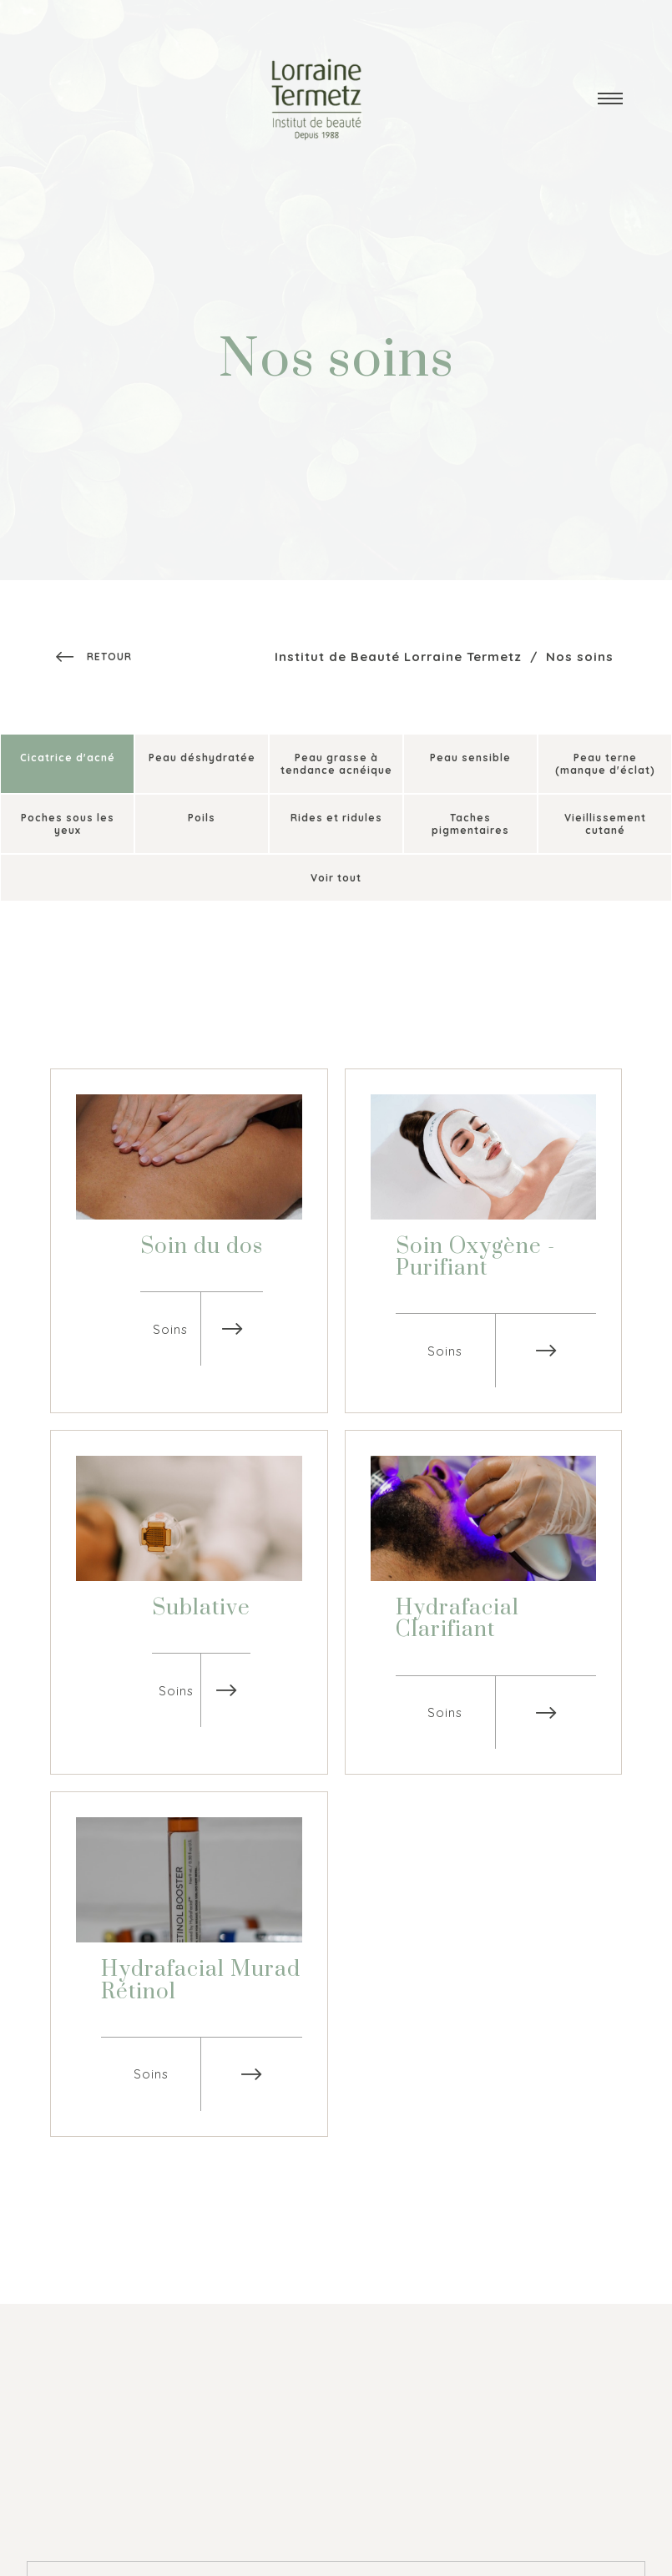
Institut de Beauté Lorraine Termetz (398, 656)
